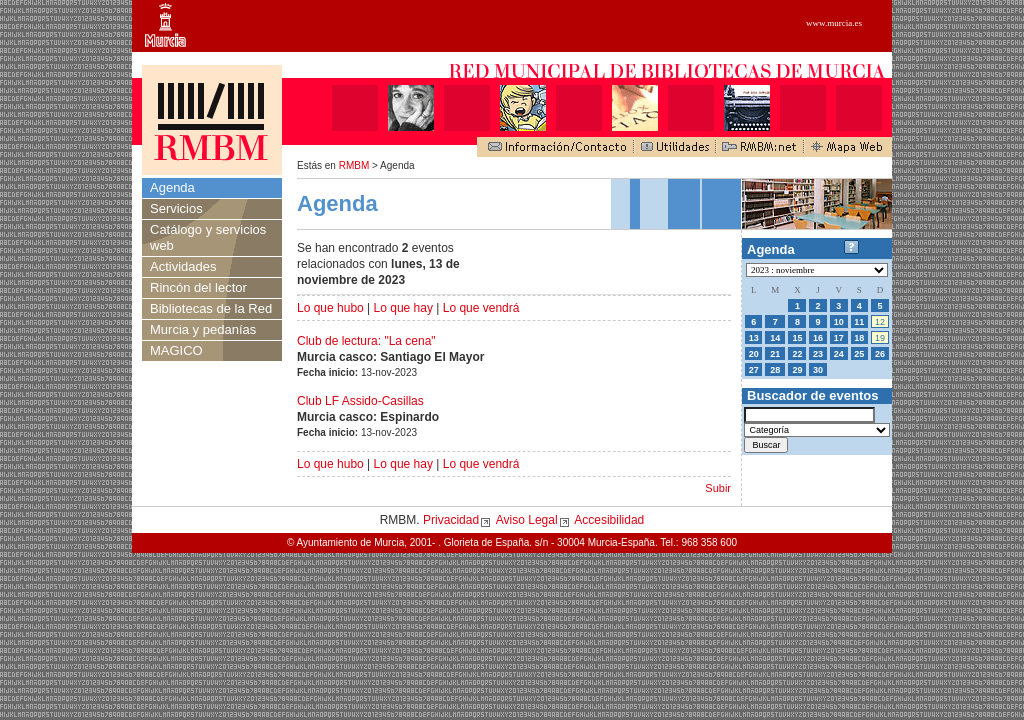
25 (859, 354)
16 (818, 338)
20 (754, 354)
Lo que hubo (330, 308)
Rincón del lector (198, 287)
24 (839, 354)
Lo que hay (403, 308)
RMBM (354, 165)
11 (859, 322)
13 (754, 338)
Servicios (176, 208)
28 (775, 370)
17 (839, 338)
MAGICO (176, 350)
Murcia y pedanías (203, 329)
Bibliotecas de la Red (211, 308)
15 (797, 338)
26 (880, 354)
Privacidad (451, 520)
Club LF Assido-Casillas (360, 401)
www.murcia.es (834, 23)
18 (859, 338)
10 (839, 322)
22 (797, 354)
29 (797, 370)
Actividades (183, 266)
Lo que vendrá (481, 308)
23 (818, 354)
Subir (718, 488)
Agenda (172, 187)
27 (754, 370)
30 (818, 370)
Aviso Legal (527, 520)
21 (775, 354)
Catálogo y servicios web (208, 237)
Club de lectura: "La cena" (366, 341)
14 (775, 338)
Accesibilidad (609, 520)
